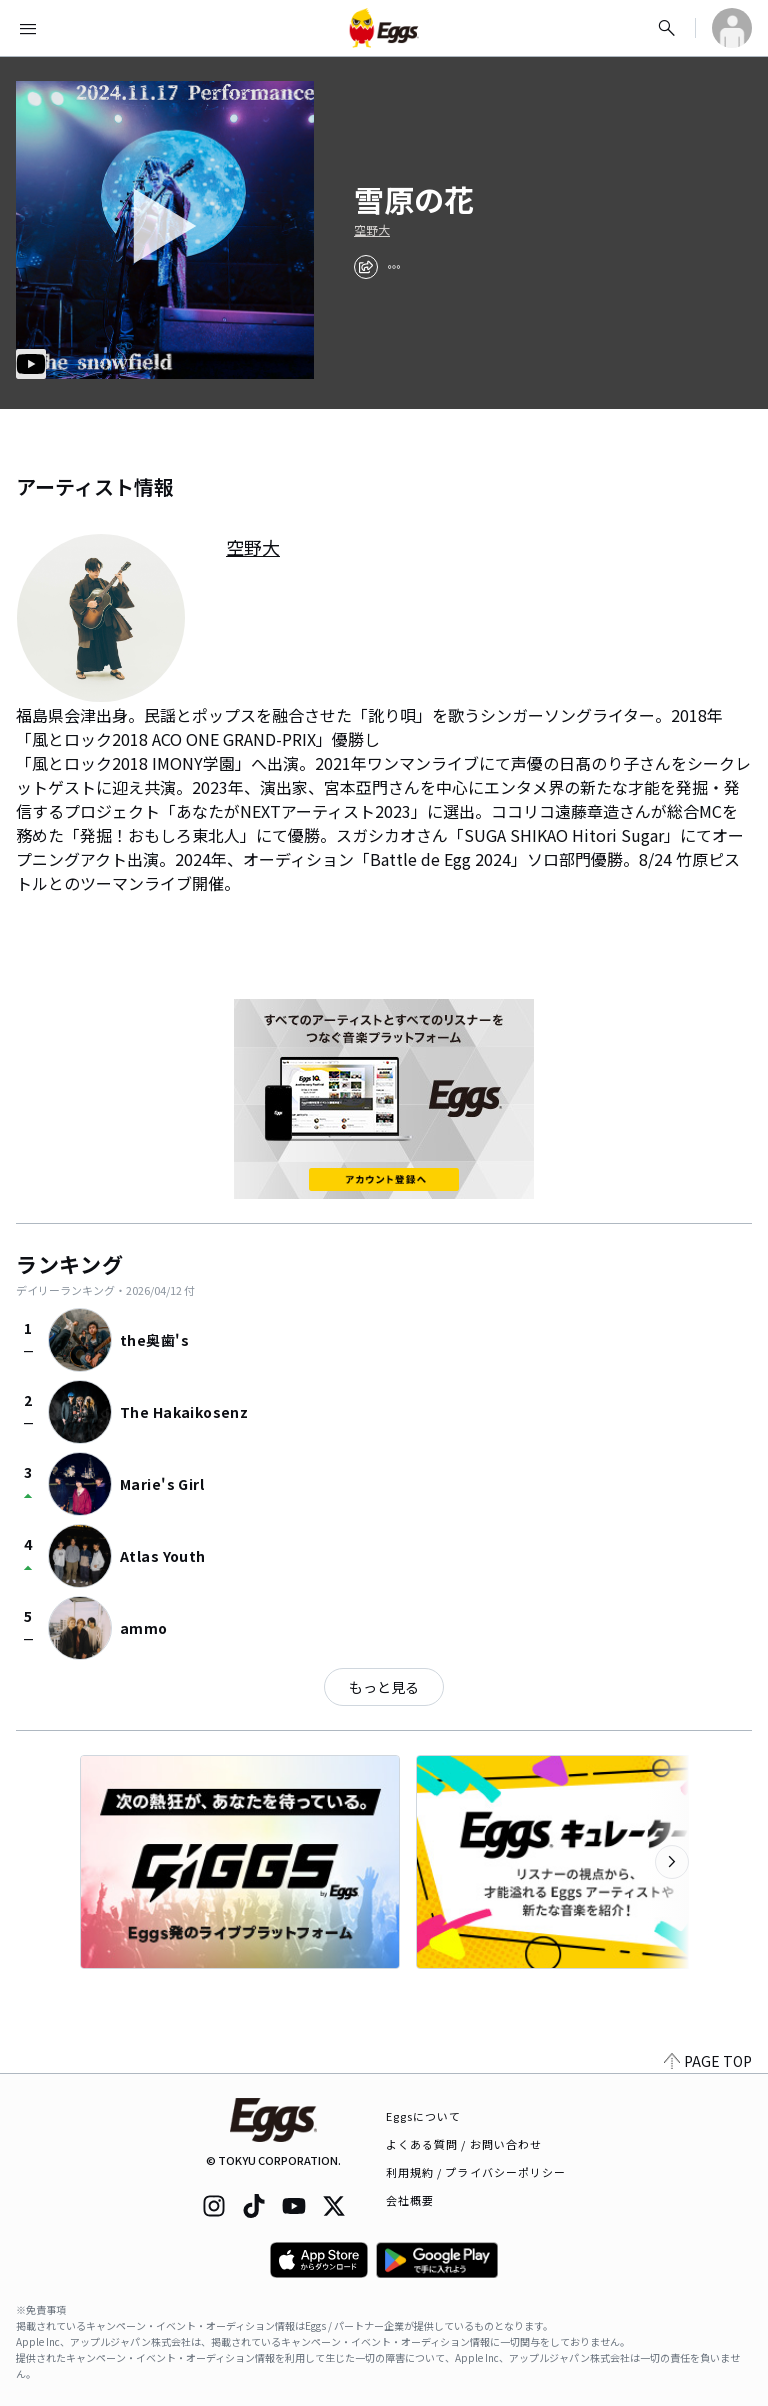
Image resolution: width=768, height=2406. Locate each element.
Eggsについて (424, 2116)
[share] (366, 267)
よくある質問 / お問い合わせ (464, 2144)
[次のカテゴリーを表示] (672, 1862)
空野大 (372, 230)
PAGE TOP (708, 2061)
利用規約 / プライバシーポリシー (476, 2172)
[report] (394, 267)
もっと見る (384, 1687)
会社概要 (410, 2200)
